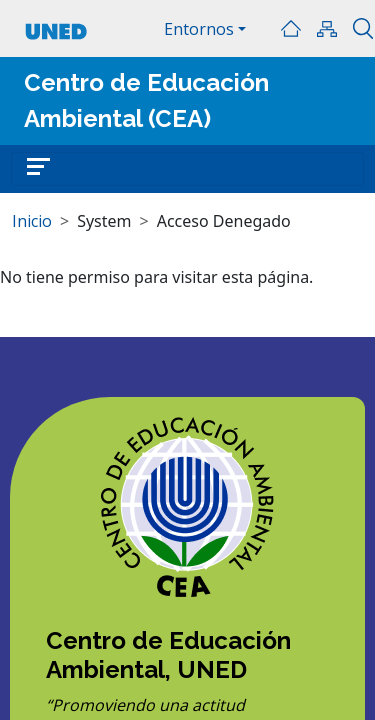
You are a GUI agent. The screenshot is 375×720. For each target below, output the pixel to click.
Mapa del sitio (327, 29)
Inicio (291, 29)
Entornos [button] (199, 29)
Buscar (363, 29)
